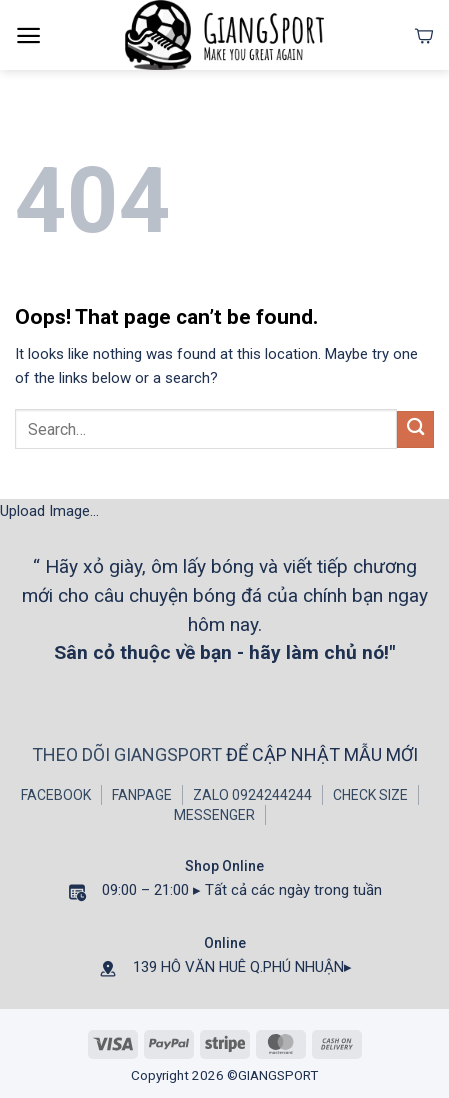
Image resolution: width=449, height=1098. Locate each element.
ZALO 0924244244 (252, 795)
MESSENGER (214, 815)
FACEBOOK (56, 795)
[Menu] (28, 35)
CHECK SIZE (370, 795)
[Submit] (415, 429)
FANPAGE (142, 795)
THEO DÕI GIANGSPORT (129, 754)
